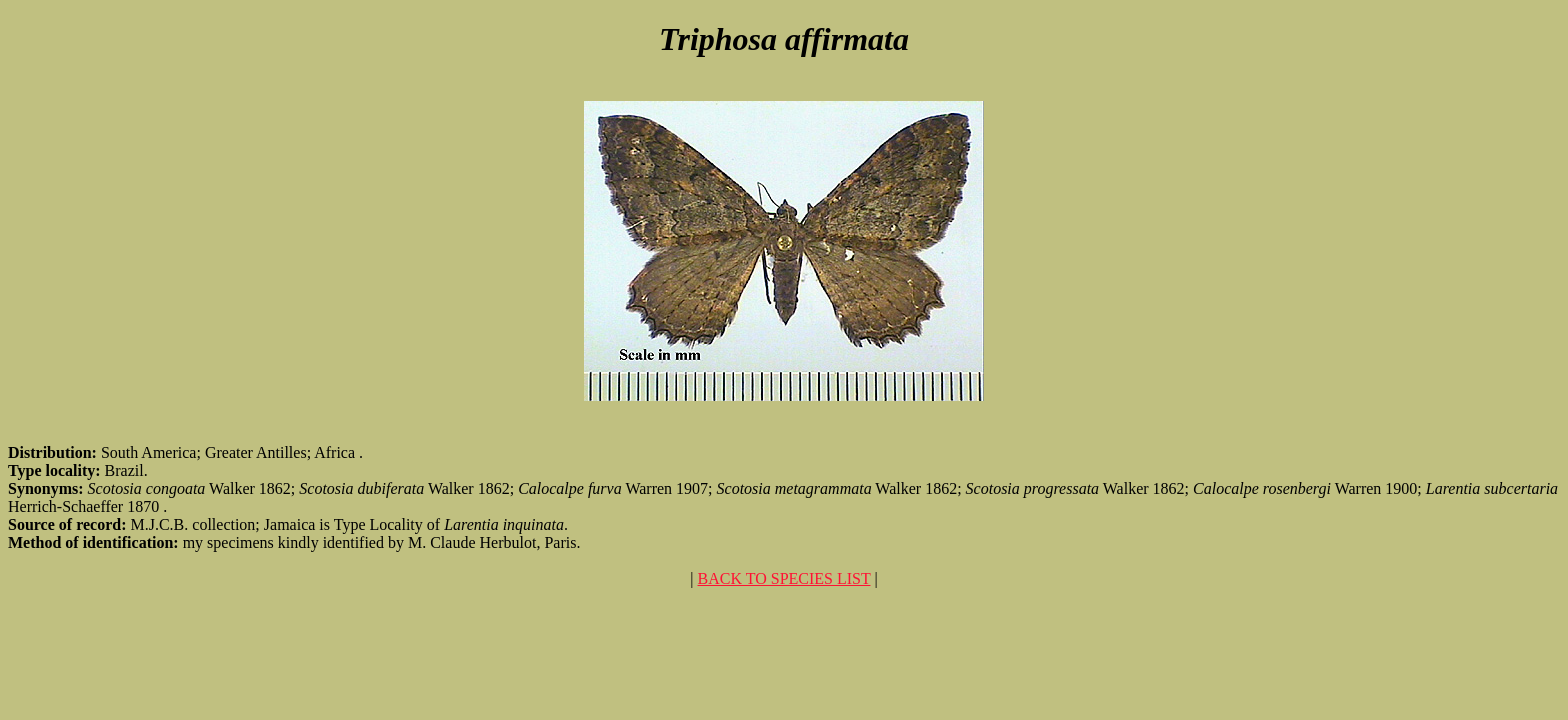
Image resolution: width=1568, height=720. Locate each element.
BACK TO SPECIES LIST (784, 578)
